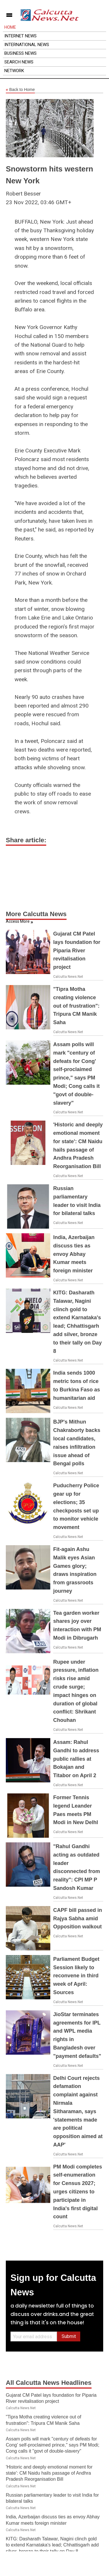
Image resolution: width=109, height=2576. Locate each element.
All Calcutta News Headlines (49, 2382)
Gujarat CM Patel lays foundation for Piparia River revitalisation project (76, 950)
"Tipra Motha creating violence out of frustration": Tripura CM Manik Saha (76, 1005)
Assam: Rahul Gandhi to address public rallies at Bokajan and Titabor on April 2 (76, 1758)
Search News (18, 62)
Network (14, 70)
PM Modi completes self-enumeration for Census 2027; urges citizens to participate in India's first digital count (77, 2192)
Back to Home (20, 90)
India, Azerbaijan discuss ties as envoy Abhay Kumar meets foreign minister (73, 1254)
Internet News (20, 36)
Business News (20, 53)
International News (26, 44)
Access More (18, 921)
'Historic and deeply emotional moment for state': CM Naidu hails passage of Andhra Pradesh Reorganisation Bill (49, 2473)
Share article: (26, 840)
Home (10, 27)
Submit (69, 2336)
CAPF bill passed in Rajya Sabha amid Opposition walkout (77, 1918)
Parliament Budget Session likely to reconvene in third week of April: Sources (76, 1975)
